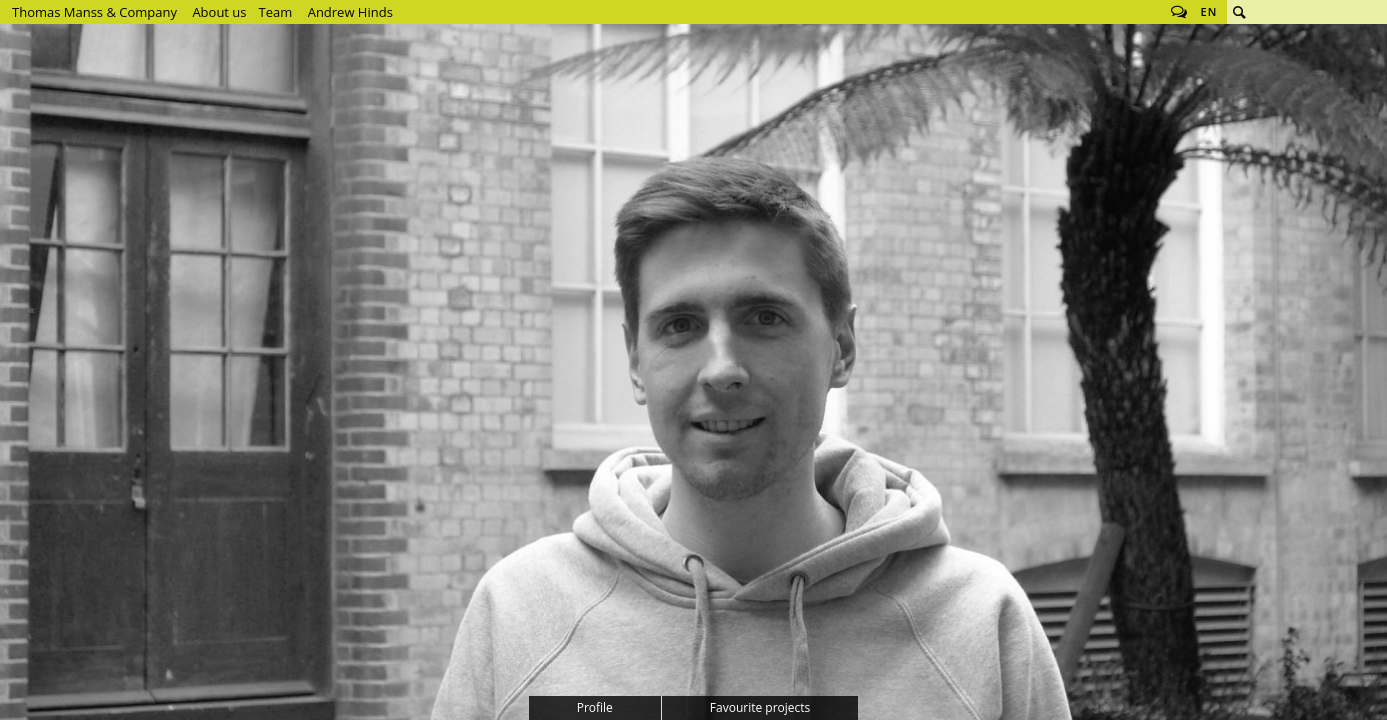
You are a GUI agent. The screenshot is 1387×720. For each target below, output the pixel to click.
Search (1239, 12)
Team (276, 12)
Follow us (1179, 12)
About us (219, 12)
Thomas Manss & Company (94, 12)
